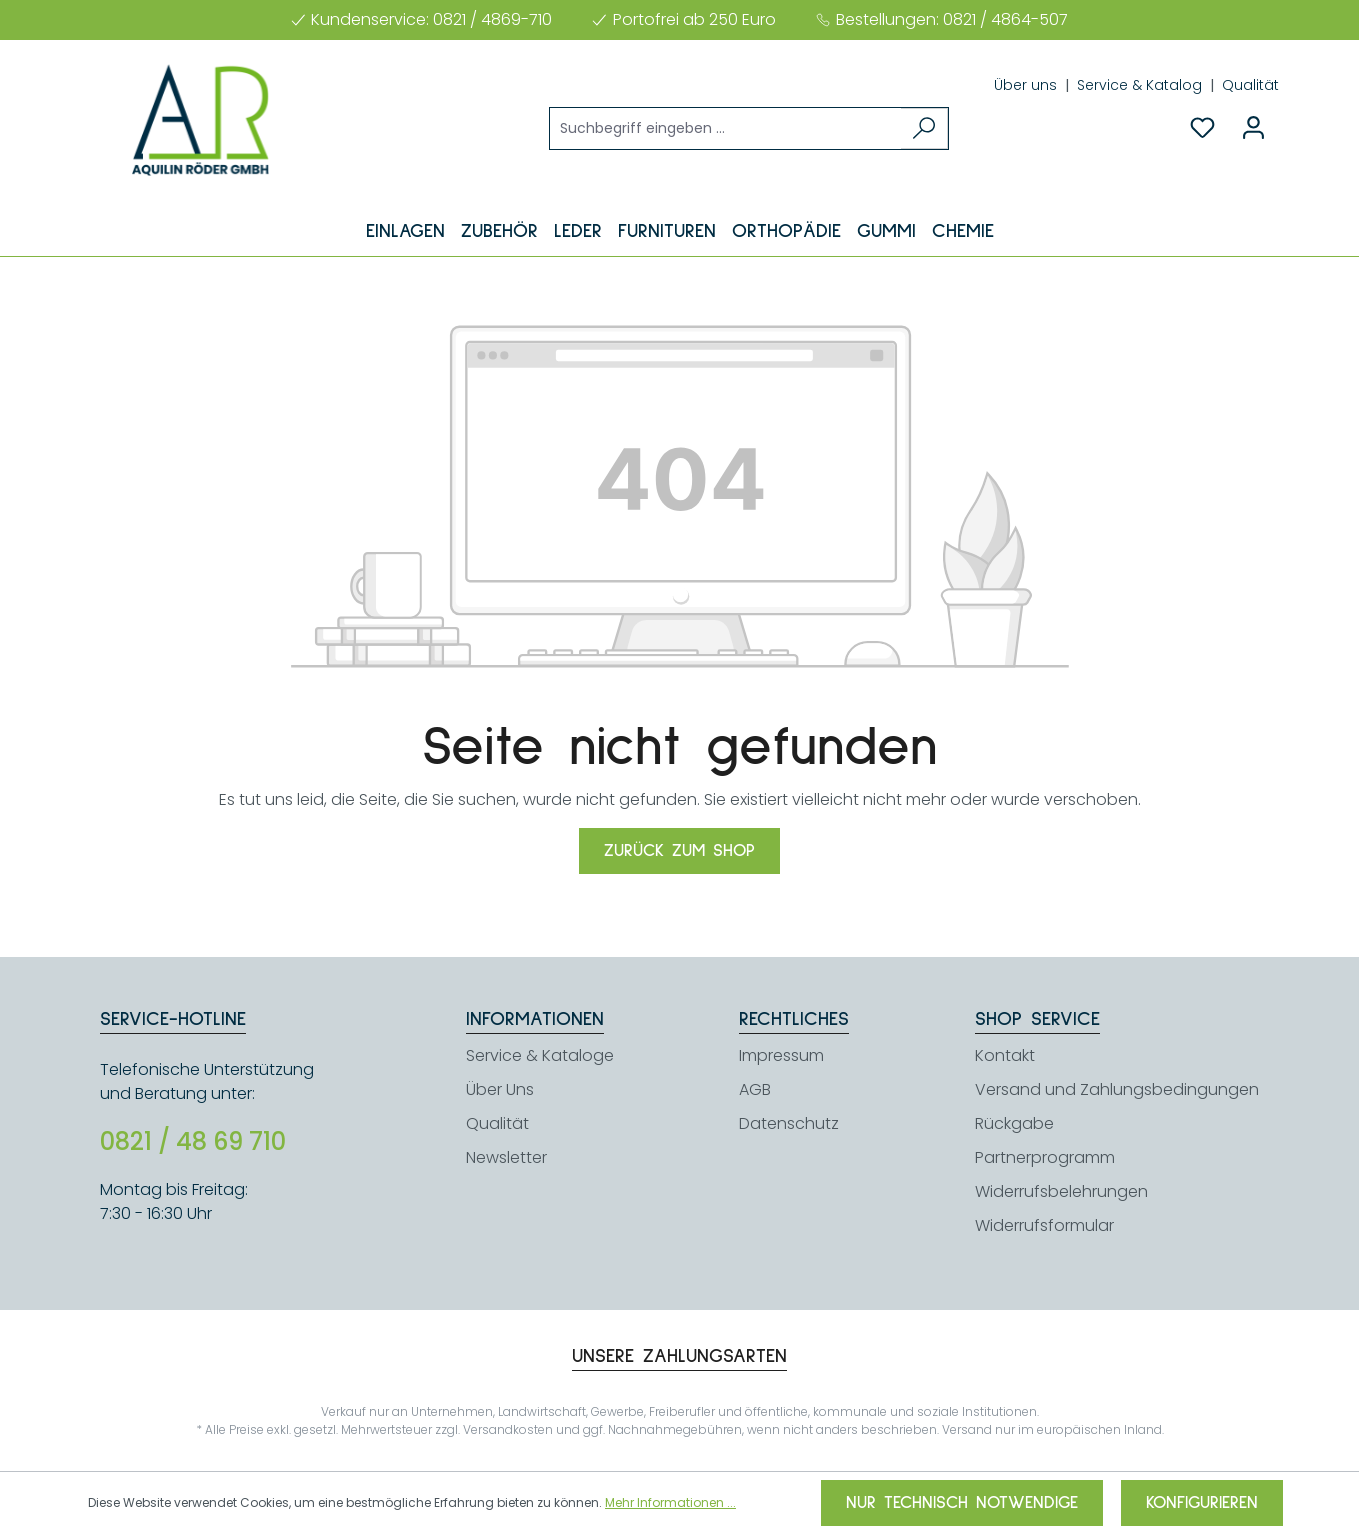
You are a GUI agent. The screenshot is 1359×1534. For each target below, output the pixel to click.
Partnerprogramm (1045, 1157)
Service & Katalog (1141, 85)
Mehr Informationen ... (670, 1502)
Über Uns (500, 1089)
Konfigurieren (1202, 1503)
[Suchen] (924, 128)
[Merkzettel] (1202, 128)
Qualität (1250, 85)
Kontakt (1005, 1055)
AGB (755, 1089)
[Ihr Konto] (1253, 128)
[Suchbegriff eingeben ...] (726, 128)
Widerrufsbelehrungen (1061, 1191)
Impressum (781, 1055)
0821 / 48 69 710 (193, 1142)
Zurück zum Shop (679, 851)
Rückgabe (1014, 1123)
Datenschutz (789, 1123)
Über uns (1027, 85)
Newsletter (506, 1157)
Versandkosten (508, 1429)
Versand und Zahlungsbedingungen (1117, 1089)
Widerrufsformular (1044, 1225)
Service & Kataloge (540, 1055)
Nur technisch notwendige (962, 1503)
